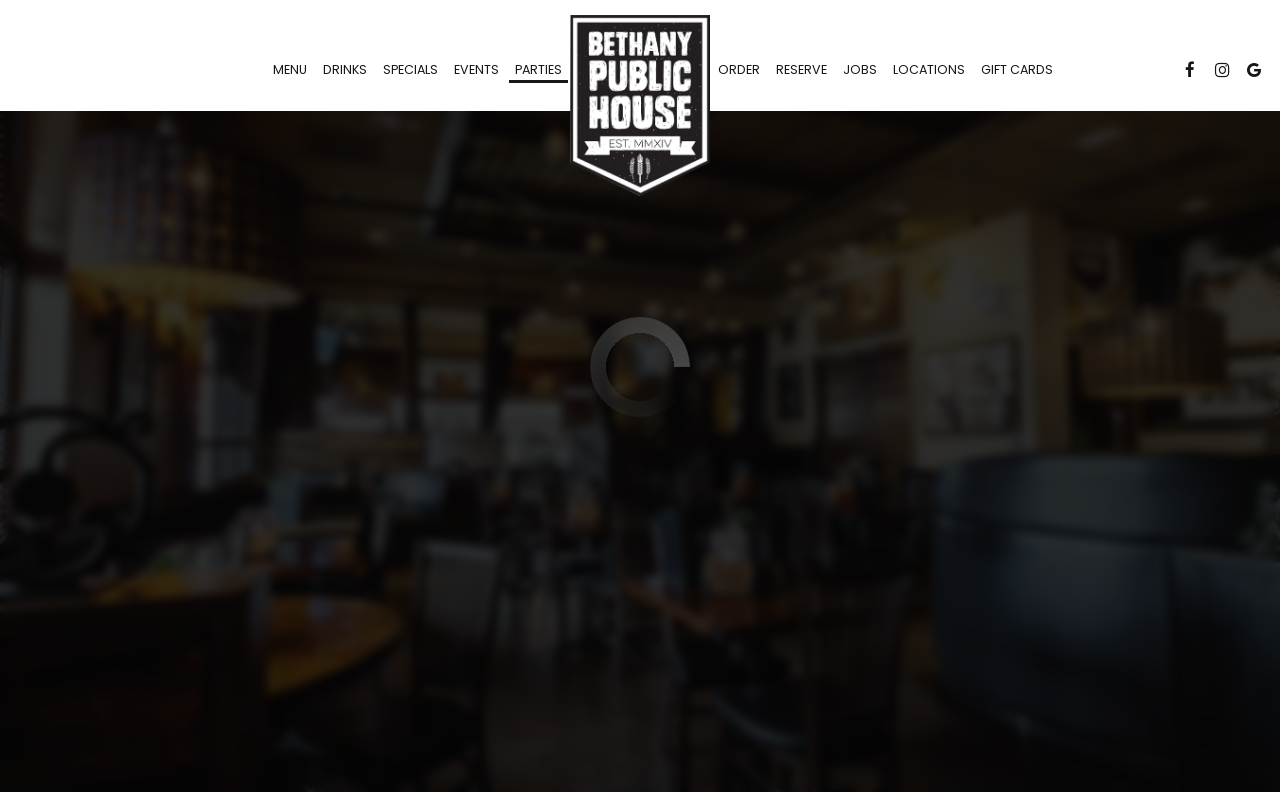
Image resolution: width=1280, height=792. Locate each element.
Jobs (860, 69)
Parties (538, 69)
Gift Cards (1017, 69)
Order (739, 69)
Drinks (345, 69)
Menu (290, 69)
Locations (929, 69)
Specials (410, 69)
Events (476, 69)
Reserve (801, 69)
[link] (640, 105)
